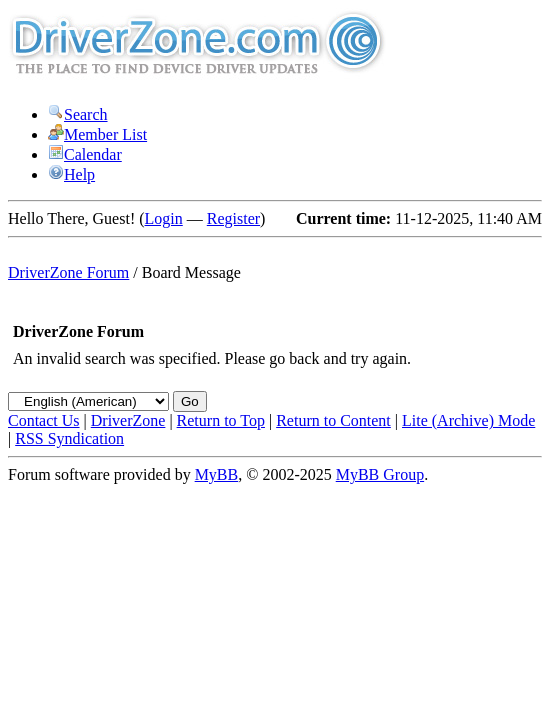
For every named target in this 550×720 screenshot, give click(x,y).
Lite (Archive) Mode (468, 420)
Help (71, 174)
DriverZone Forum (68, 272)
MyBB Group (380, 474)
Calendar (85, 154)
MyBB (217, 474)
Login (164, 218)
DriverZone (128, 420)
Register (233, 218)
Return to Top (221, 420)
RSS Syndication (69, 438)
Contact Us (44, 420)
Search (78, 114)
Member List (97, 134)
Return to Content (333, 420)
